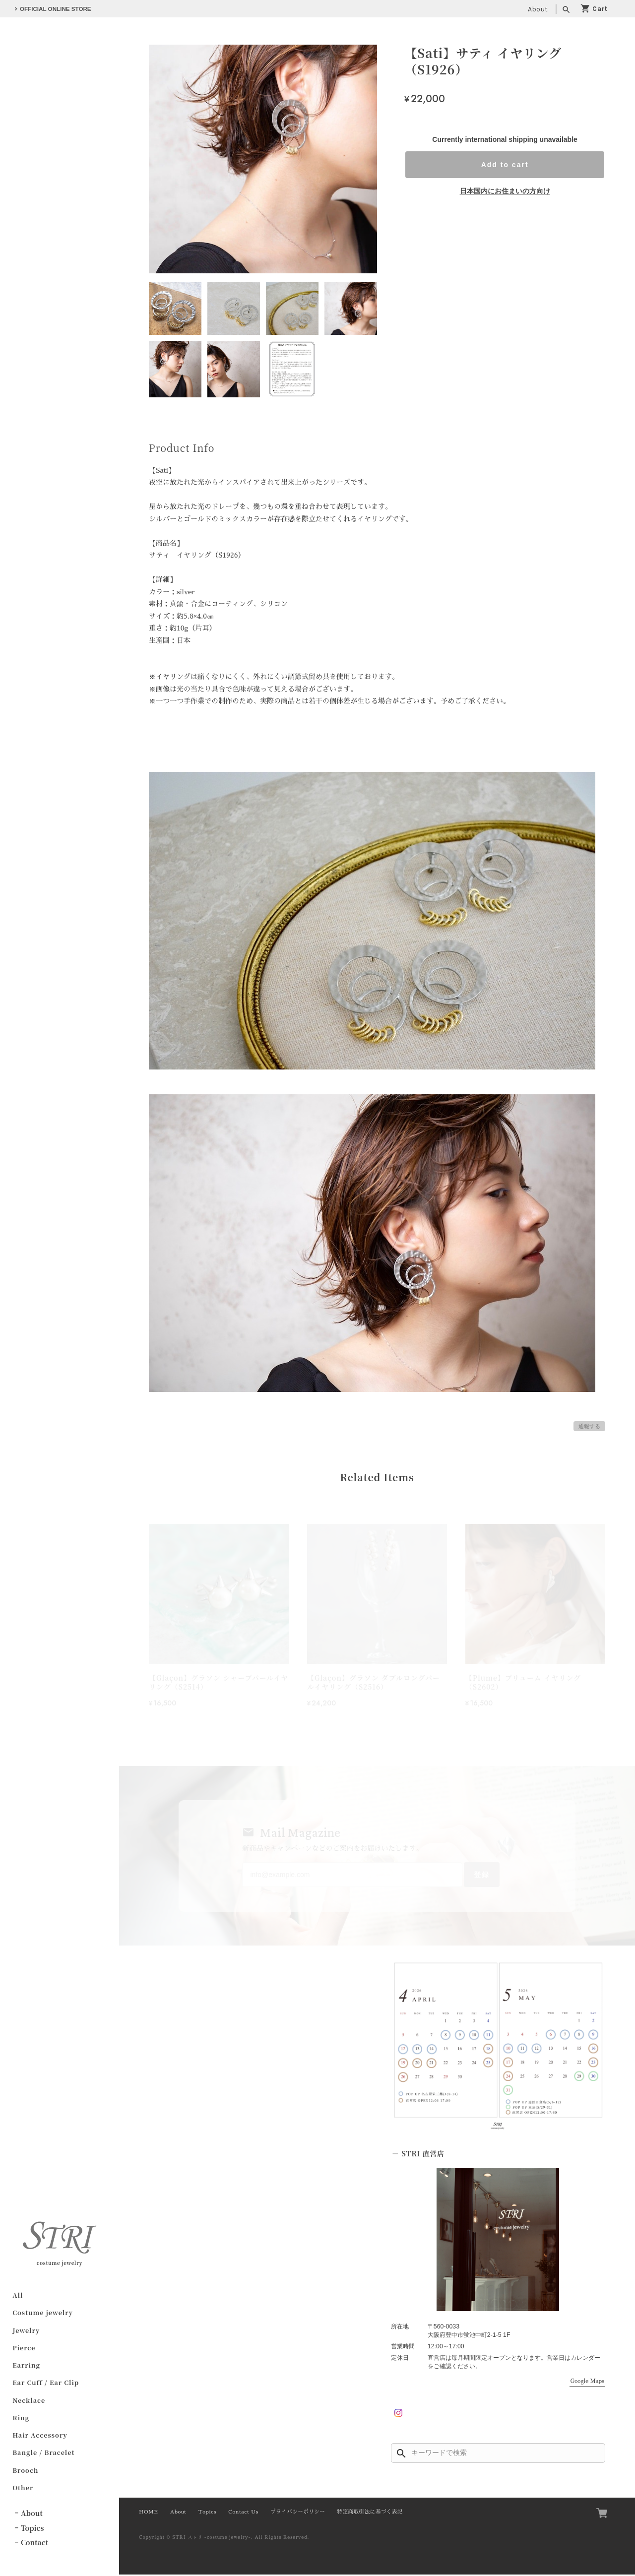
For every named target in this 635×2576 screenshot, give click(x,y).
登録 (478, 1875)
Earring (26, 2366)
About (538, 9)
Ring (20, 2419)
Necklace (28, 2401)
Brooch (25, 2471)
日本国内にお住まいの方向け (505, 191)
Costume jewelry (42, 2314)
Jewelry (26, 2331)
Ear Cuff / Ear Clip (45, 2383)
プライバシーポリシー (297, 2513)
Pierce (23, 2349)
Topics (32, 2529)
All (17, 2296)
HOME (148, 2513)
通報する (589, 1426)
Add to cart (505, 165)
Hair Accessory (39, 2436)
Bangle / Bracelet (43, 2453)
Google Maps (587, 2383)
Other (22, 2489)
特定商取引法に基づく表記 (370, 2513)
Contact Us (243, 2513)
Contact (34, 2544)
